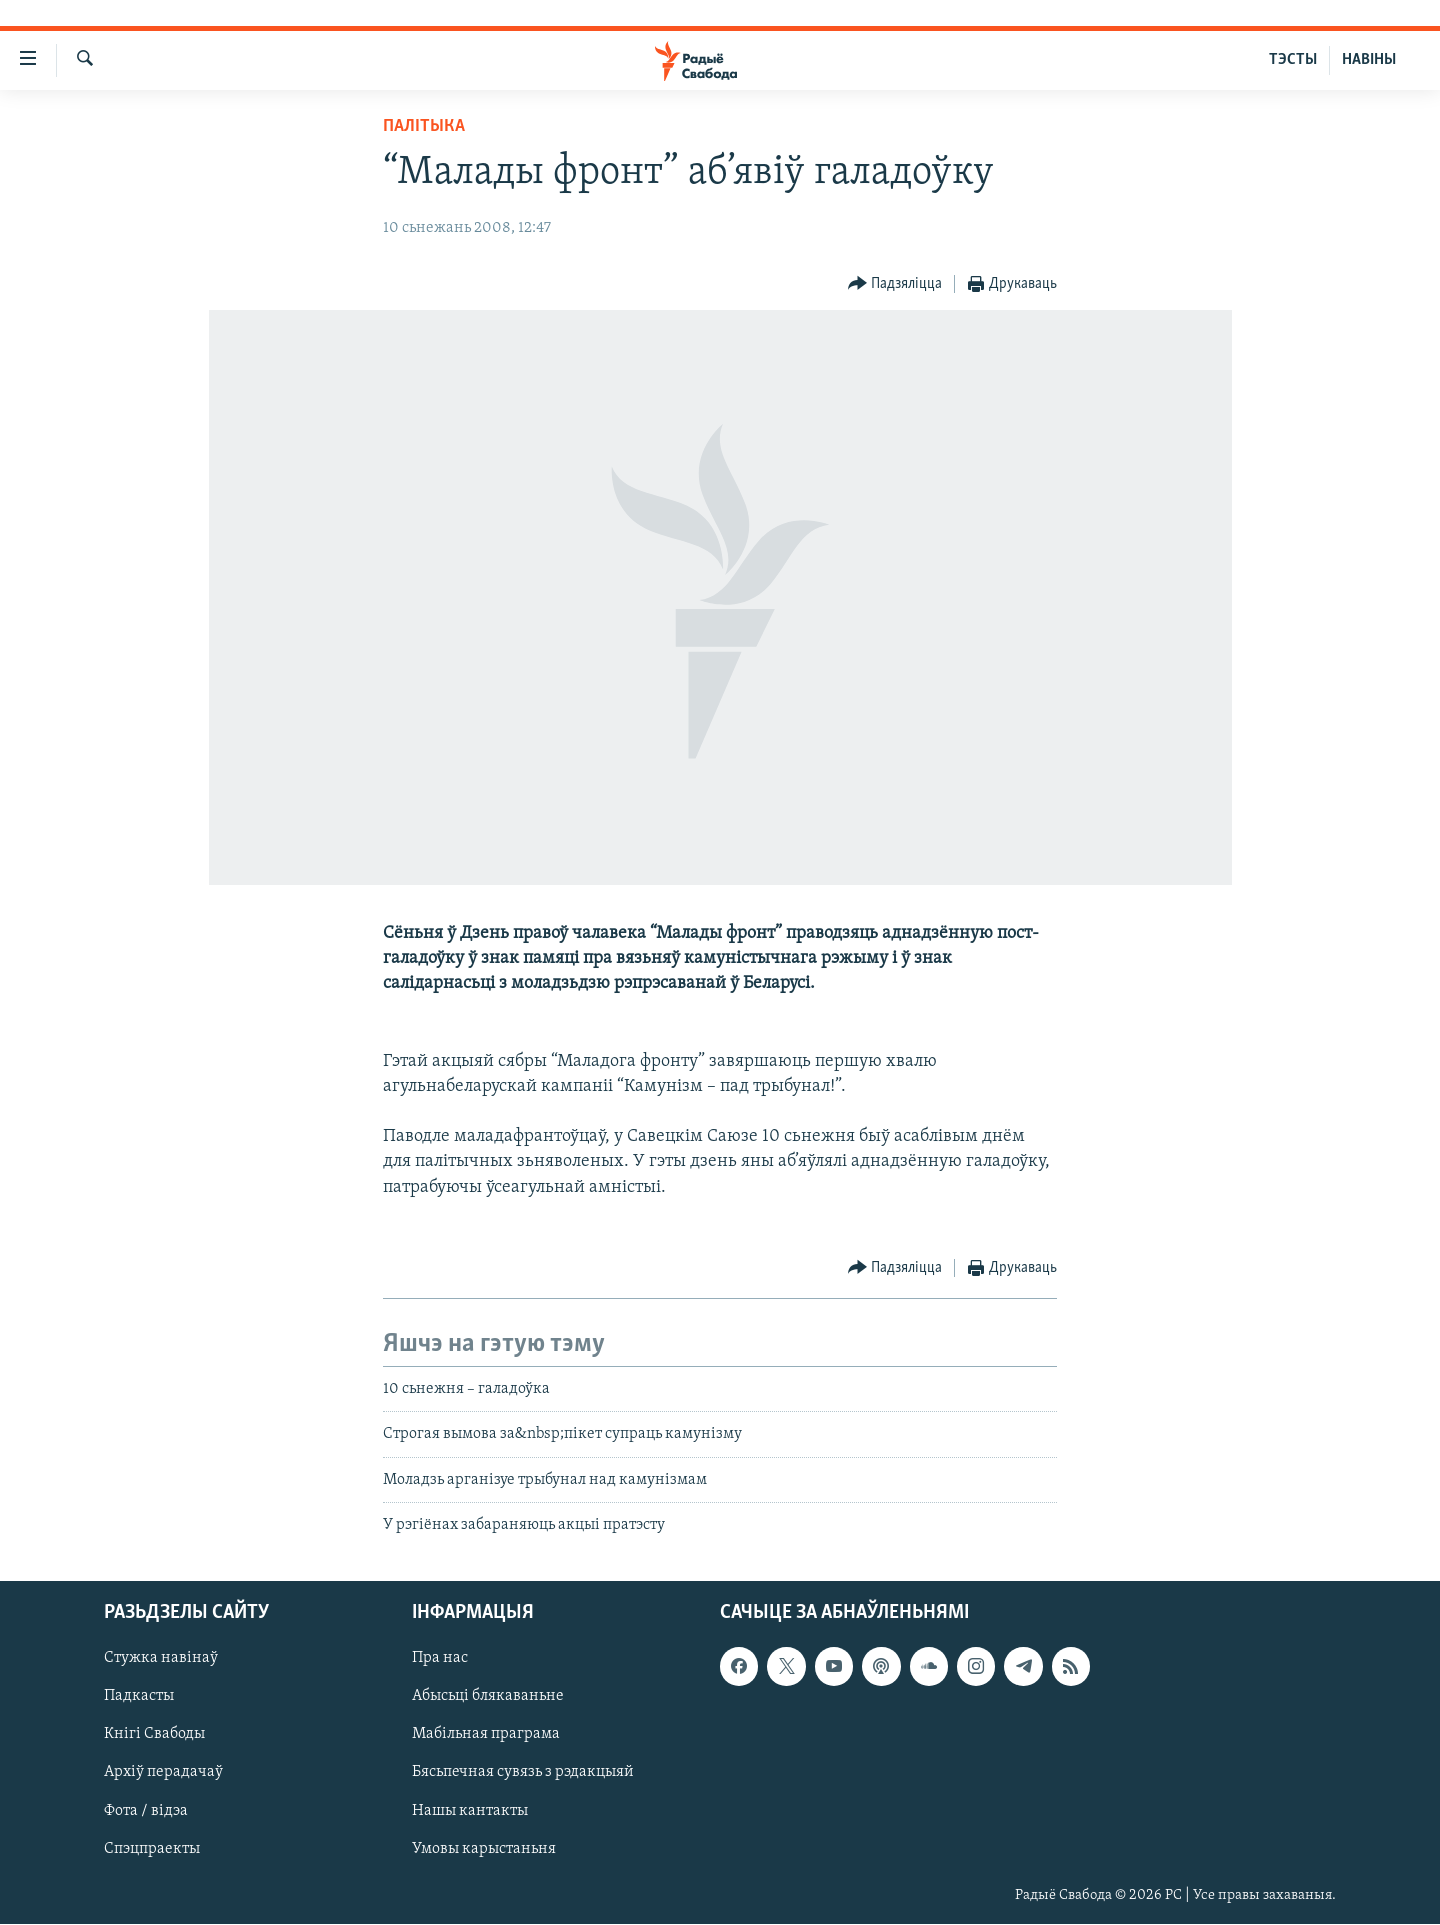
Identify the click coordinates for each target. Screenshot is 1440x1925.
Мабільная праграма (486, 1735)
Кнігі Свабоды (154, 1735)
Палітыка (424, 126)
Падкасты (139, 1697)
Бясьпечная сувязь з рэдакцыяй (523, 1773)
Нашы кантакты (470, 1811)
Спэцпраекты (152, 1849)
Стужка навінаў (161, 1659)
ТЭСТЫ (1293, 60)
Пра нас (440, 1659)
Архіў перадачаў (163, 1773)
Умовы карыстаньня (484, 1849)
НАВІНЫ (1369, 60)
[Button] (895, 284)
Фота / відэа (146, 1811)
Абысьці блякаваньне (488, 1697)
